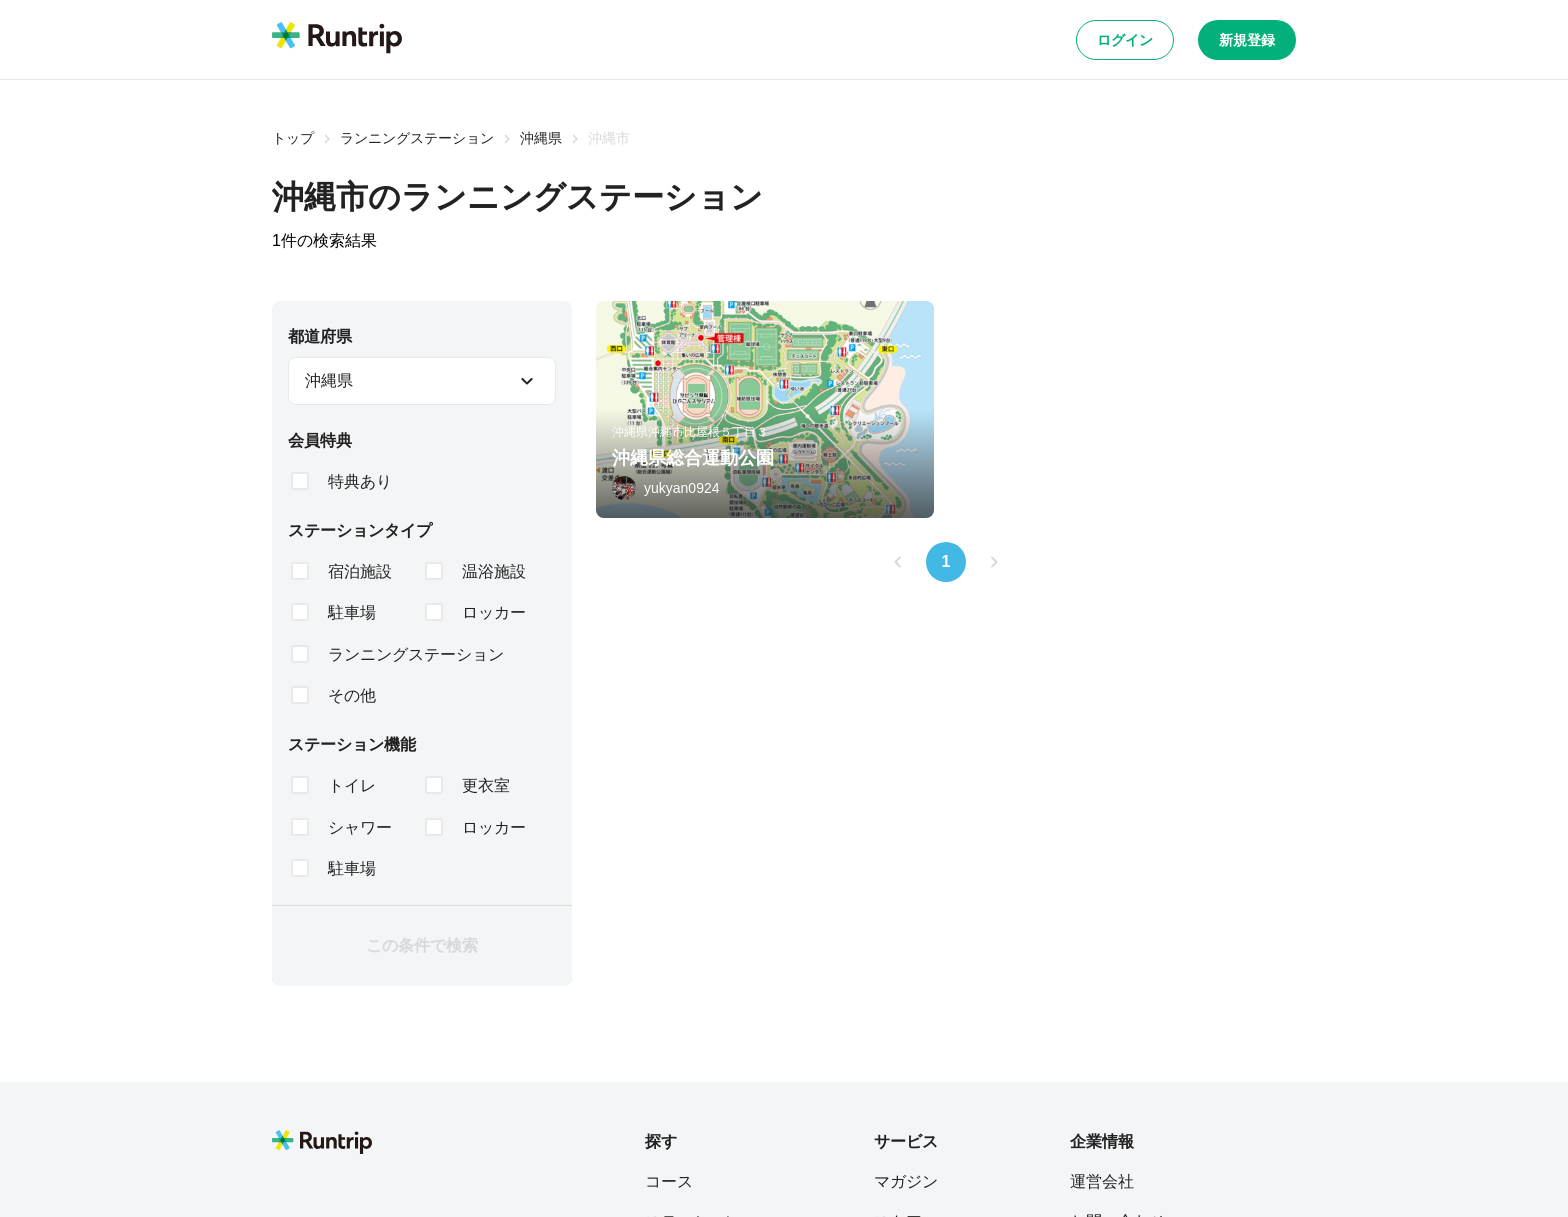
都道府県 (320, 336)
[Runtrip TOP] (337, 39)
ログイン (1125, 40)
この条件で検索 (422, 945)
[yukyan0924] (666, 488)
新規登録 (1247, 40)
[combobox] (422, 381)
